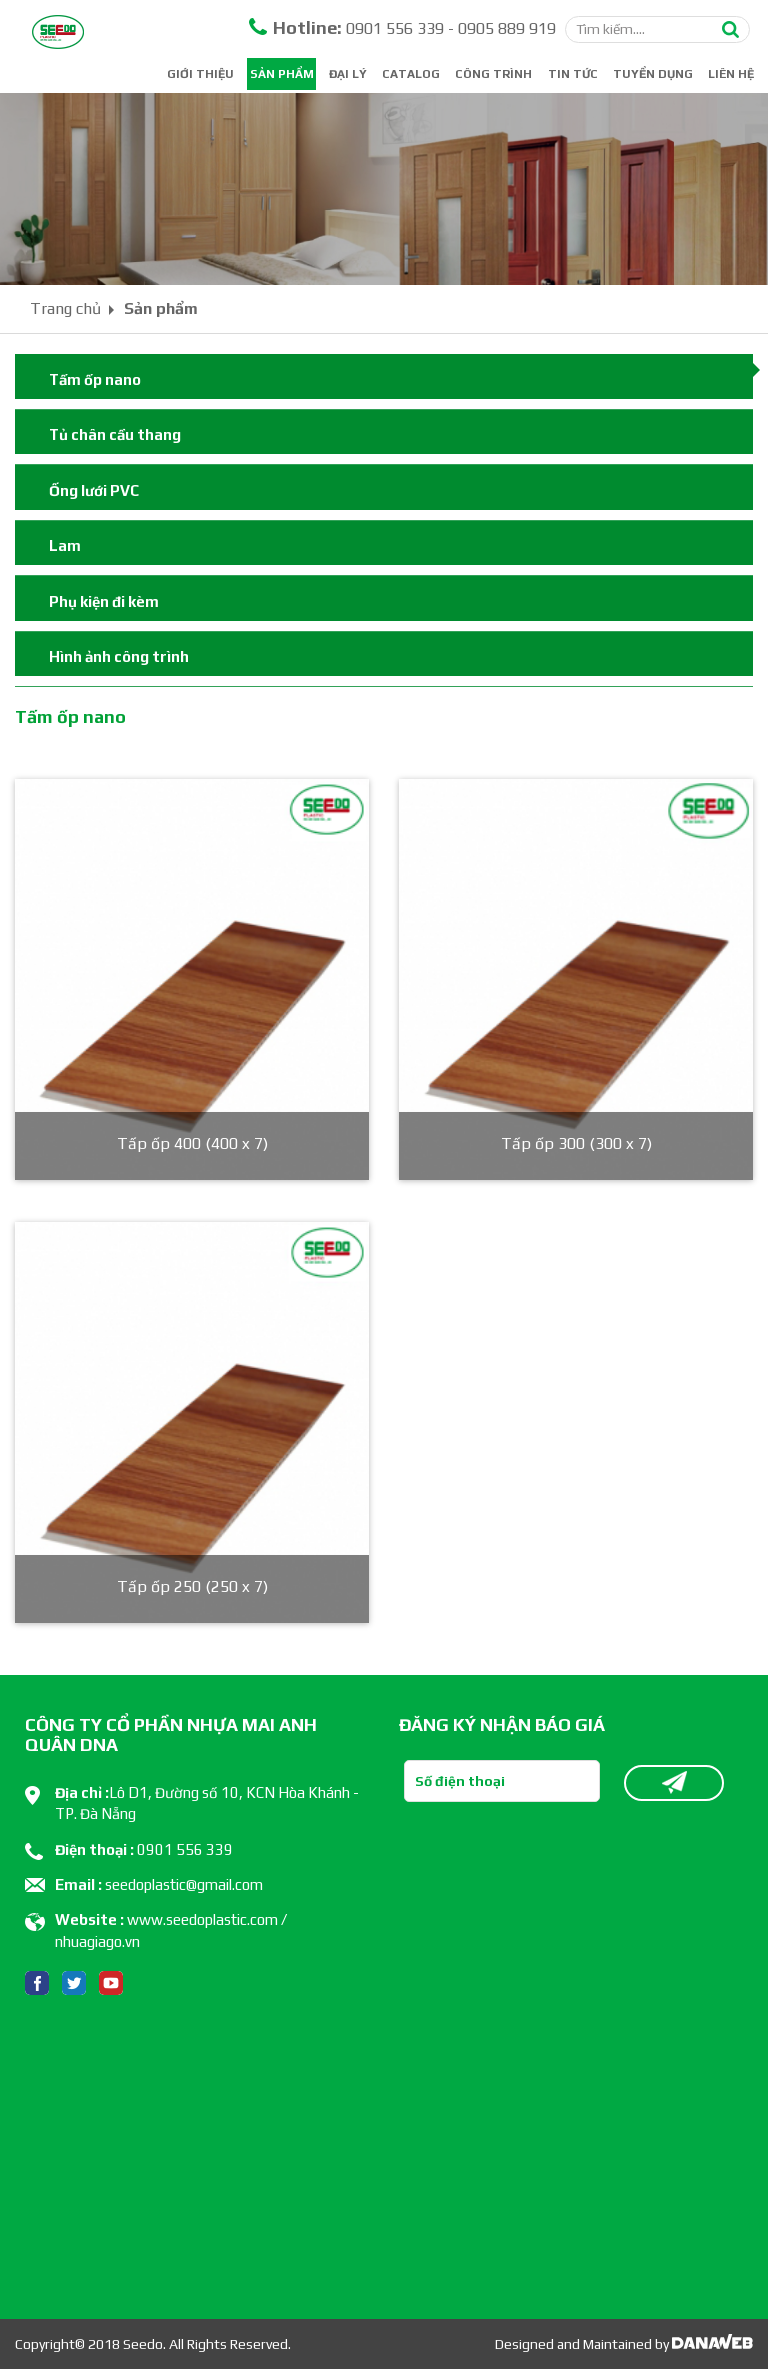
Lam (65, 545)
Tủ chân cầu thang (115, 434)
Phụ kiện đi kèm (104, 601)
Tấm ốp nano (95, 379)
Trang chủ (65, 308)
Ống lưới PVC (94, 490)
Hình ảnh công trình (119, 656)
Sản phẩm (161, 308)
